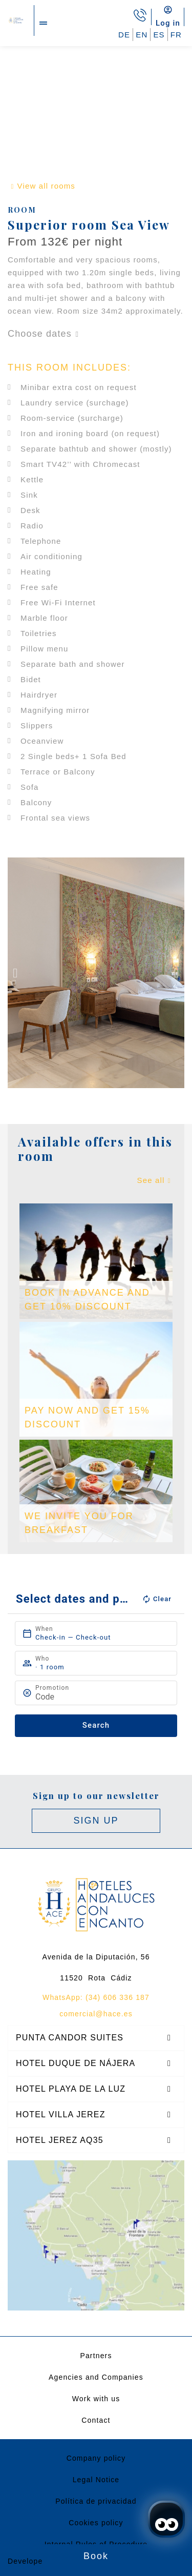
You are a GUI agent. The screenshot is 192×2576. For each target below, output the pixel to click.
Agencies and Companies (96, 2377)
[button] (15, 972)
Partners (96, 2356)
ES (158, 34)
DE (124, 34)
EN (141, 34)
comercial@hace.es (96, 2014)
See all (151, 1180)
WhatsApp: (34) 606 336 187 (96, 1997)
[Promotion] (101, 1697)
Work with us (96, 2399)
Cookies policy (96, 2523)
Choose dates (40, 334)
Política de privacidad (95, 2501)
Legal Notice (96, 2480)
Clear (157, 1599)
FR (176, 34)
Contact (95, 2420)
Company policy (96, 2458)
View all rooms (46, 185)
